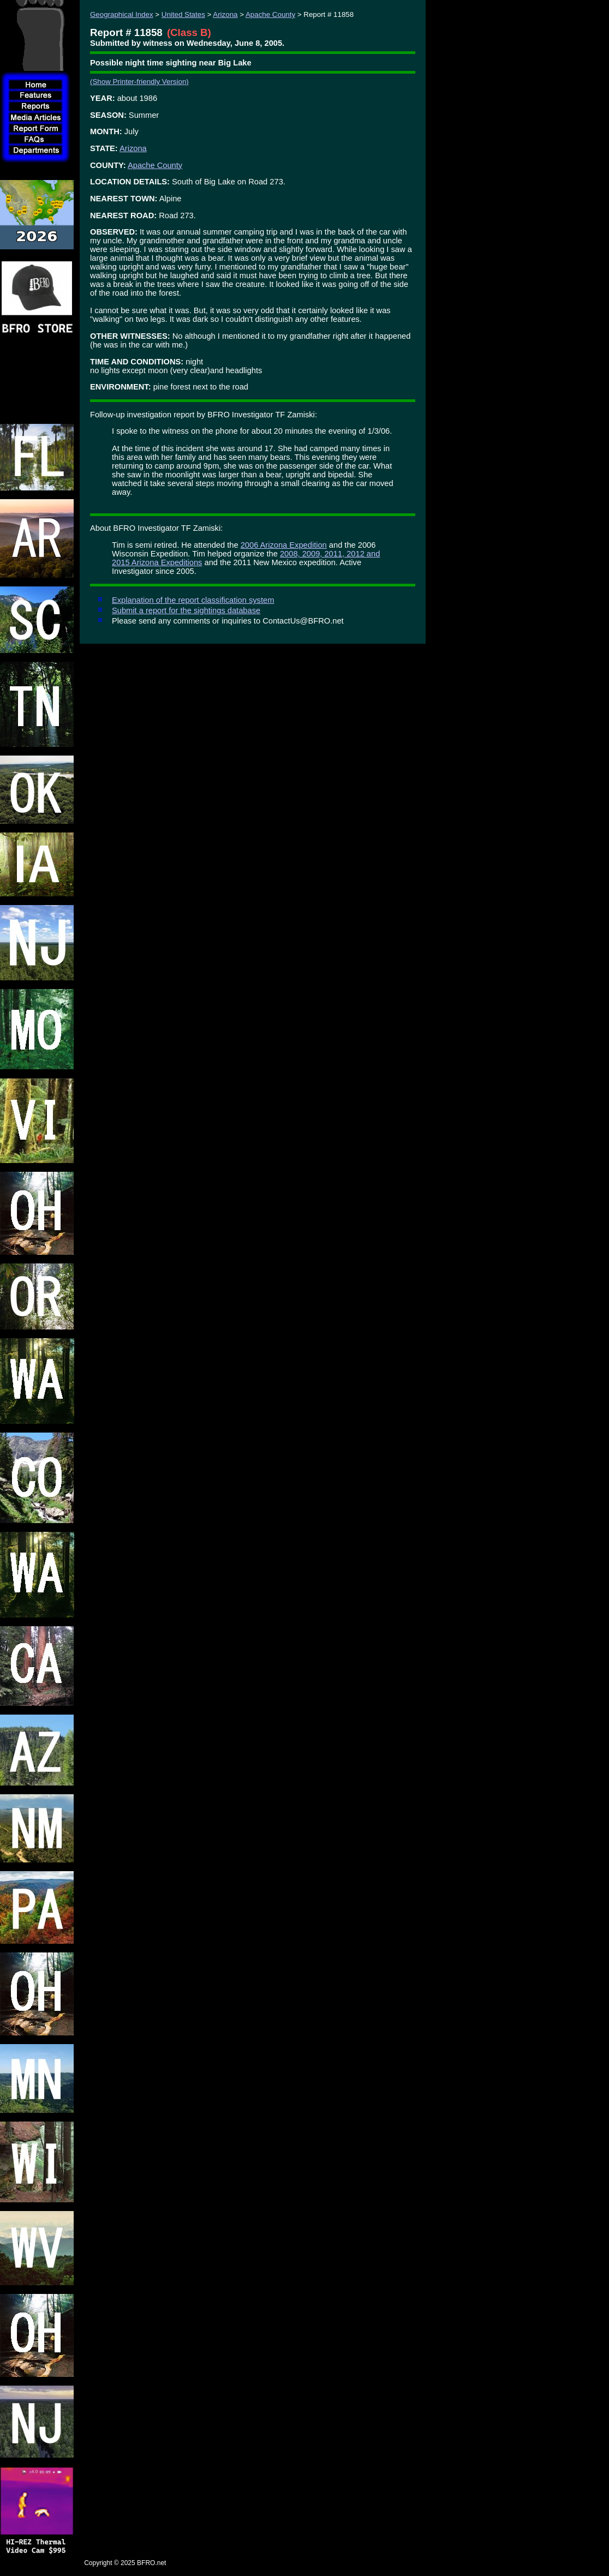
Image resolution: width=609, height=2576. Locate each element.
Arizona (225, 14)
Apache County (270, 14)
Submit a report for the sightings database (186, 610)
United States (183, 14)
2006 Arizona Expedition (284, 545)
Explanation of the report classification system (193, 600)
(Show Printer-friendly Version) (139, 81)
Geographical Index (121, 14)
